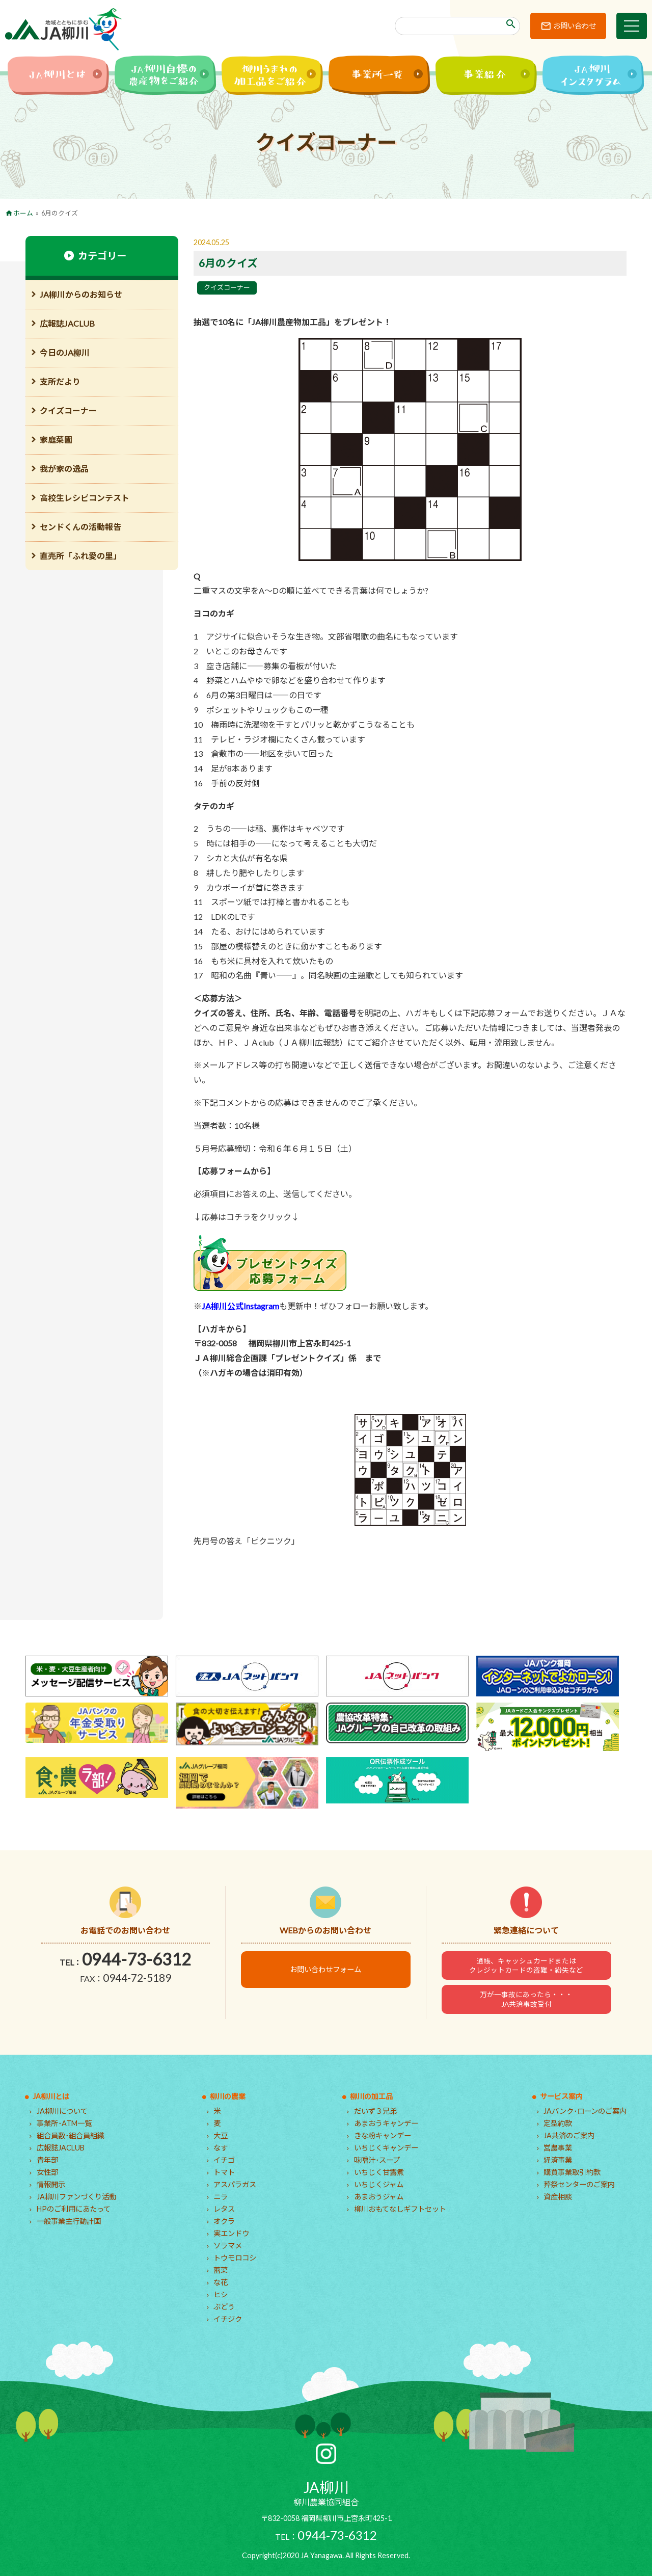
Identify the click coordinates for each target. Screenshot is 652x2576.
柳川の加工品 (371, 2096)
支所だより (60, 381)
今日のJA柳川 (65, 352)
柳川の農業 (228, 2096)
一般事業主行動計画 (69, 2221)
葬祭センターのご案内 (579, 2184)
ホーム (23, 213)
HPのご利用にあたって (74, 2209)
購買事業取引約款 (572, 2172)
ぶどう (224, 2306)
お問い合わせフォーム (325, 1969)
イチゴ (224, 2160)
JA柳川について (62, 2111)
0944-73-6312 (136, 1959)
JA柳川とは (51, 2096)
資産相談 (558, 2196)
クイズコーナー (227, 287)
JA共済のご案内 (569, 2135)
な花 (220, 2282)
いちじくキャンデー (386, 2147)
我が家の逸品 (64, 468)
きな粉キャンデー (382, 2135)
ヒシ (220, 2294)
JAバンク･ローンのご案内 (585, 2111)
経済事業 (558, 2160)
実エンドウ (231, 2233)
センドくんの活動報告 (80, 527)
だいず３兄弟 (375, 2111)
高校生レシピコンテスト (84, 497)
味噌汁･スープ (377, 2160)
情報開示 (51, 2184)
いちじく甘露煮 (379, 2172)
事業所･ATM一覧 (64, 2123)
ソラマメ (227, 2245)
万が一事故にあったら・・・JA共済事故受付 (526, 1999)
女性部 (47, 2172)
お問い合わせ (574, 25)
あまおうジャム (378, 2196)
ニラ (220, 2196)
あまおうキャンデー (386, 2123)
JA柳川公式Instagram (240, 1306)
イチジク (227, 2319)
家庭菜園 (56, 439)
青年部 (47, 2160)
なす (220, 2147)
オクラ (224, 2221)
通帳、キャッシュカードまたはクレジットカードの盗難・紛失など (526, 1965)
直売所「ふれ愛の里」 (80, 556)
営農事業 (558, 2147)
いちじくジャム (378, 2184)
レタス (224, 2209)
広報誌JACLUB (67, 323)
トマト (224, 2172)
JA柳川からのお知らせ (81, 294)
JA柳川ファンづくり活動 (76, 2196)
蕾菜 (220, 2270)
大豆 (220, 2135)
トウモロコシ (234, 2257)
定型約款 (558, 2123)
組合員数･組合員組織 (70, 2135)
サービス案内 (561, 2096)
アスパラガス (234, 2184)
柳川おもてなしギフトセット (400, 2209)
